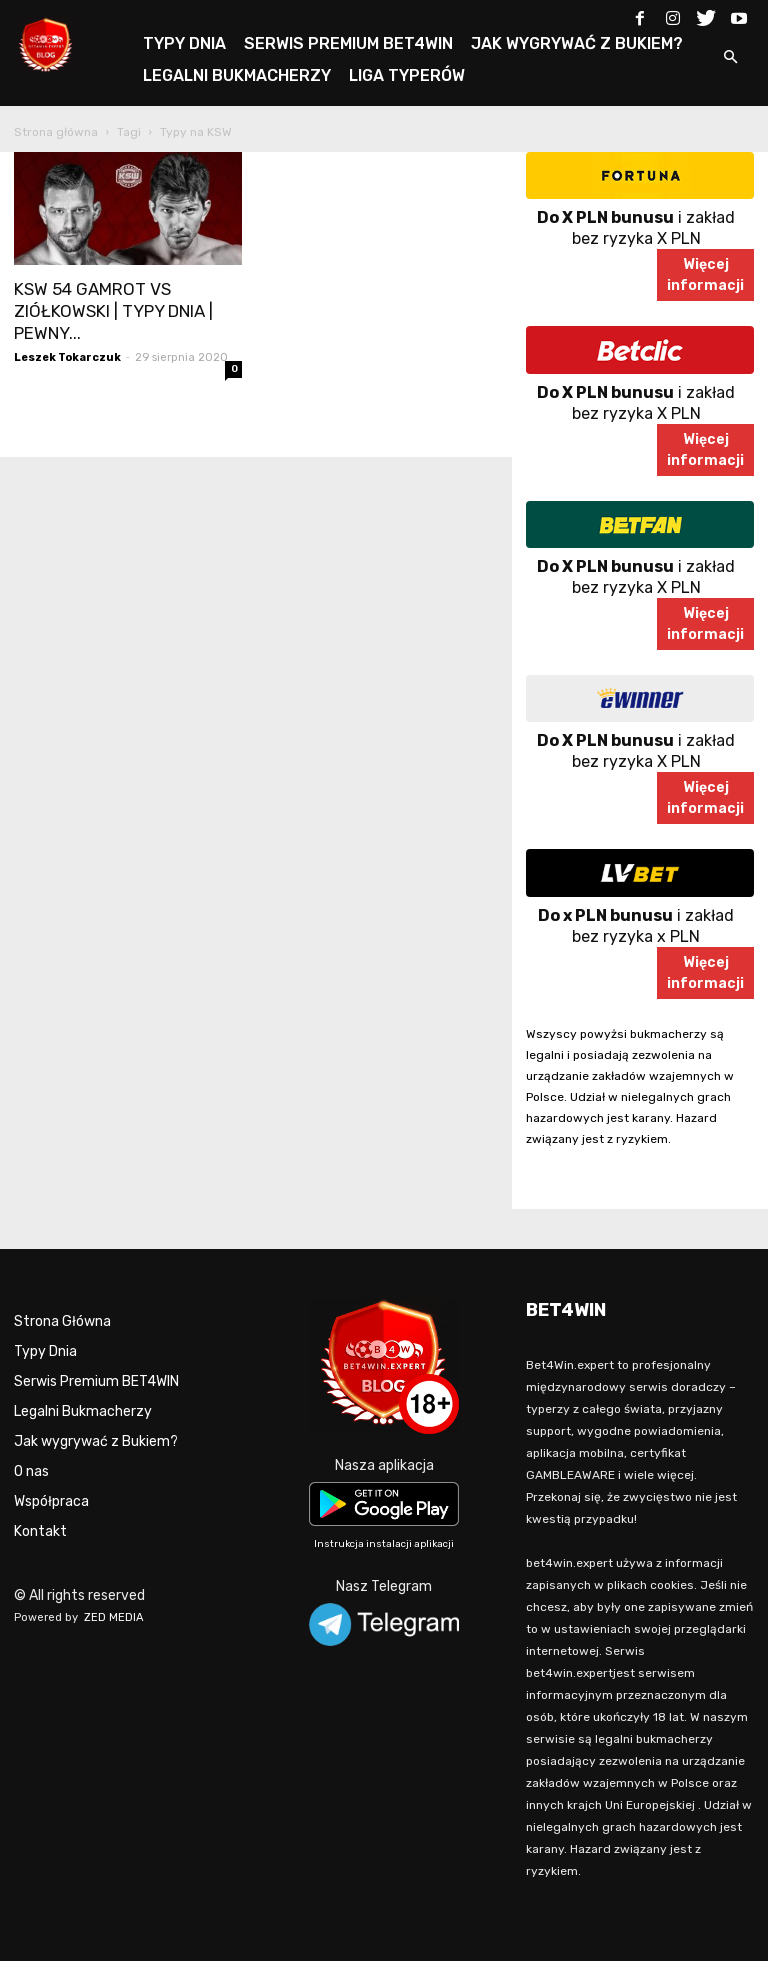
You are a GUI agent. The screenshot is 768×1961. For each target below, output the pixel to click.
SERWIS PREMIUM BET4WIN (348, 43)
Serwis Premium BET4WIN (96, 1381)
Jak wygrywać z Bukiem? (96, 1441)
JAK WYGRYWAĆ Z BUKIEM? (577, 43)
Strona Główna (62, 1321)
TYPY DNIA (184, 43)
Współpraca (51, 1501)
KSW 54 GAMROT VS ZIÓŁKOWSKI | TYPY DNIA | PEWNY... (113, 311)
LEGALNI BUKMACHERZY (237, 75)
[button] (730, 58)
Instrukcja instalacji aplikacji (384, 1544)
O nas (31, 1471)
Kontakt (40, 1531)
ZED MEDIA (114, 1617)
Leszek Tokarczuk (67, 357)
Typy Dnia (45, 1351)
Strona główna (56, 132)
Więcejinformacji (705, 275)
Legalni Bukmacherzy (83, 1411)
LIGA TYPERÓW (407, 75)
